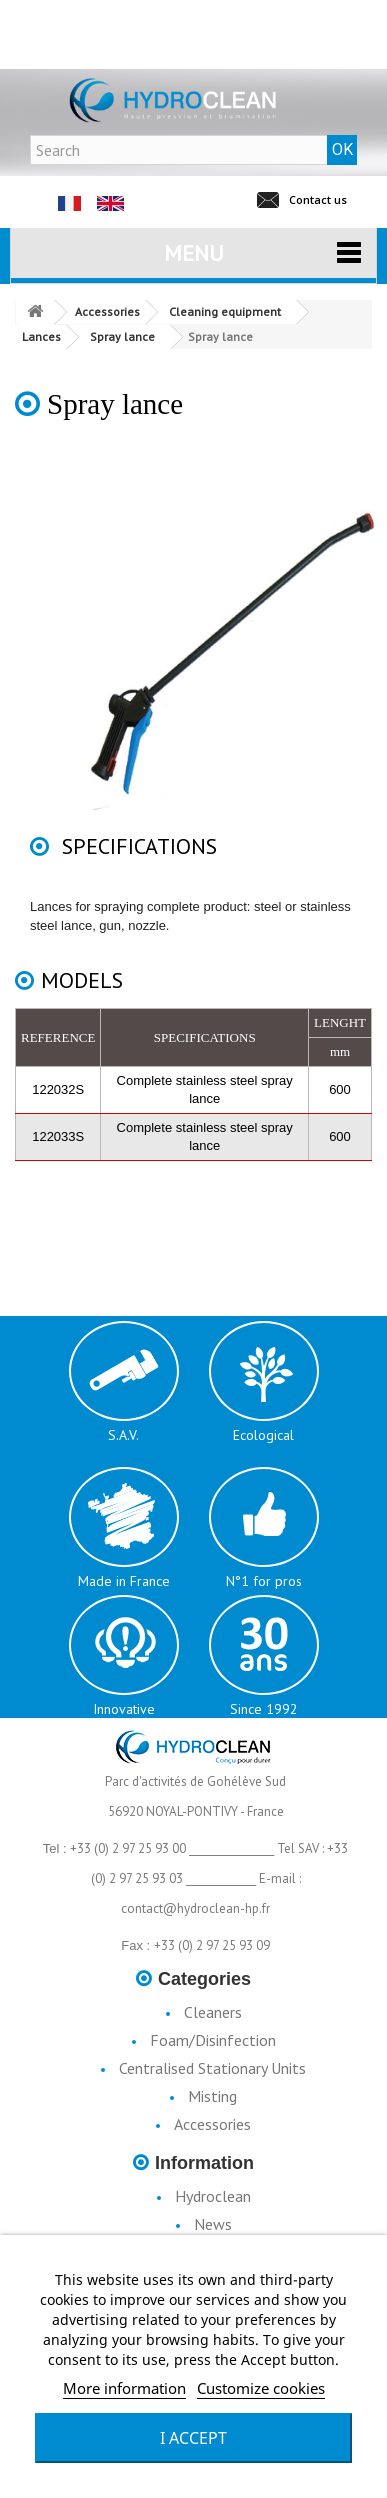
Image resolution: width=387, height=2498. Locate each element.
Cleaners (213, 2012)
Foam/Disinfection (213, 2040)
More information (124, 2388)
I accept (193, 2438)
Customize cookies (261, 2388)
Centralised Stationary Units (212, 2068)
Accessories (212, 2124)
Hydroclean (213, 2196)
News (213, 2224)
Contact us (318, 199)
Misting (212, 2096)
